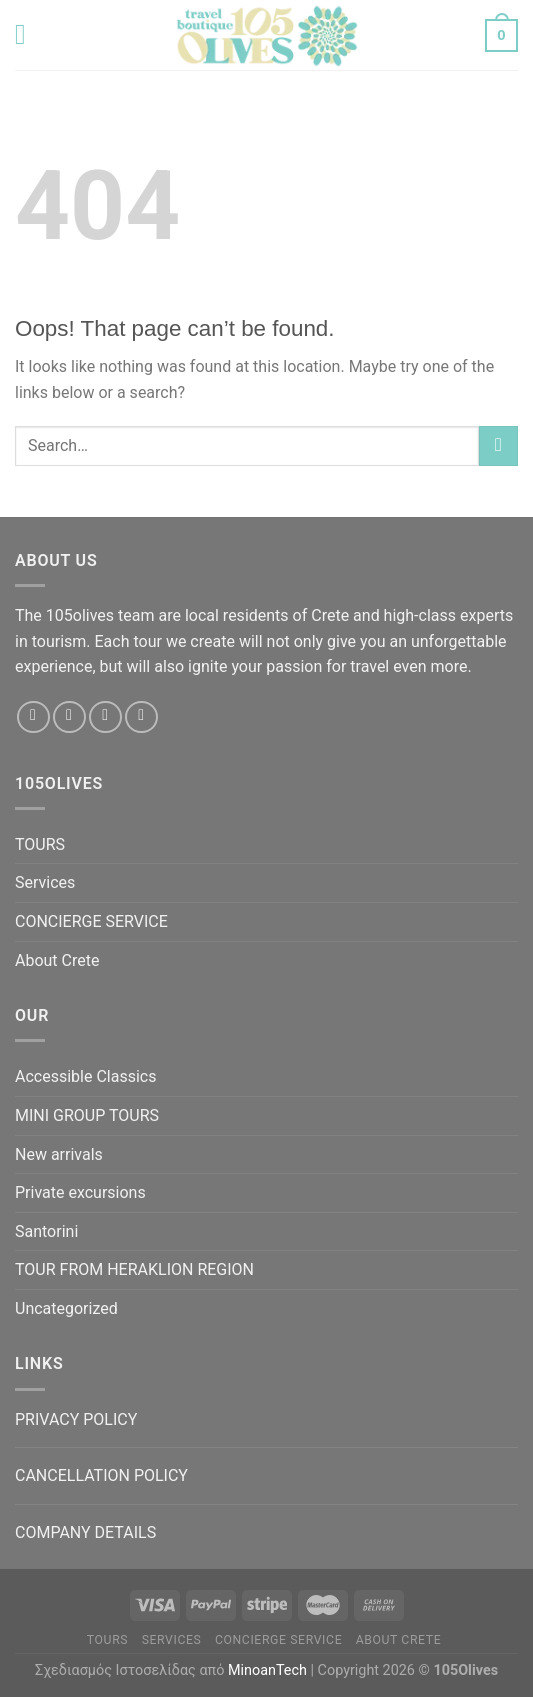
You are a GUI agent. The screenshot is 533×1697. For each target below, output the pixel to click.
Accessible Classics (85, 1076)
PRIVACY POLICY (76, 1419)
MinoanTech (267, 1670)
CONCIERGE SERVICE (91, 921)
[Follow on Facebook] (33, 717)
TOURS (40, 844)
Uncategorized (66, 1308)
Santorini (46, 1231)
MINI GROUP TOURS (87, 1115)
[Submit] (498, 445)
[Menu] (29, 35)
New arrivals (59, 1154)
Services (45, 882)
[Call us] (141, 717)
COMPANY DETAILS (85, 1532)
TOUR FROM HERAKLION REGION (134, 1269)
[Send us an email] (105, 717)
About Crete (57, 960)
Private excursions (80, 1192)
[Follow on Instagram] (69, 717)
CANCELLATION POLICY (101, 1475)
